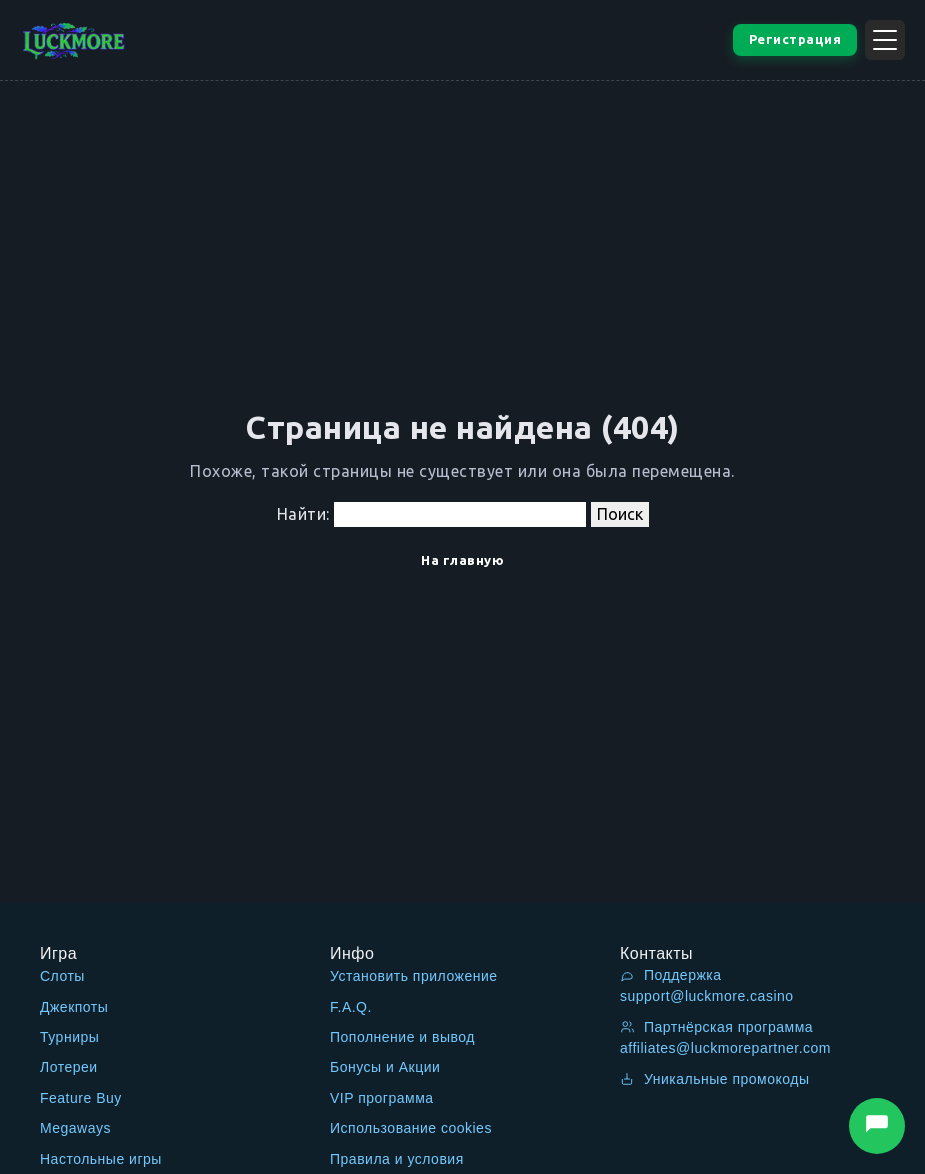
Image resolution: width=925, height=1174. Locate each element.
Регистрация (795, 39)
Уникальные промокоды (715, 1079)
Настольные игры (101, 1159)
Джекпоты (74, 1007)
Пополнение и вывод (402, 1037)
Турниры (69, 1037)
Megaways (75, 1128)
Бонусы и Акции (385, 1067)
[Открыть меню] (885, 40)
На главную (462, 560)
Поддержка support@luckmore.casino (707, 985)
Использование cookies (411, 1128)
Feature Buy (81, 1098)
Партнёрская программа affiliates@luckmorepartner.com (725, 1037)
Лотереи (69, 1067)
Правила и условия (397, 1159)
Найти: (303, 514)
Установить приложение (414, 976)
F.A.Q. (351, 1007)
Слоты (62, 976)
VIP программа (382, 1098)
